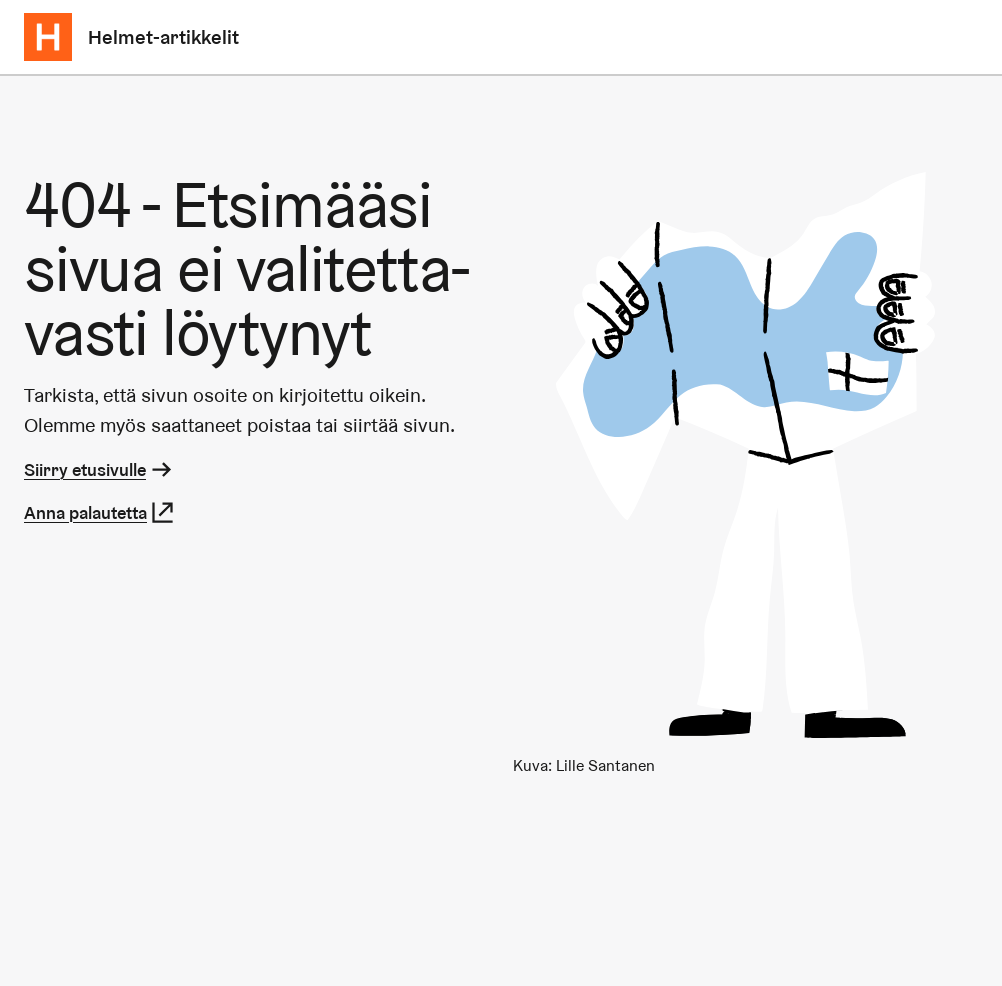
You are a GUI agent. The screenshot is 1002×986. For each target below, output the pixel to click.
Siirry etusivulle (99, 469)
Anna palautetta (100, 512)
